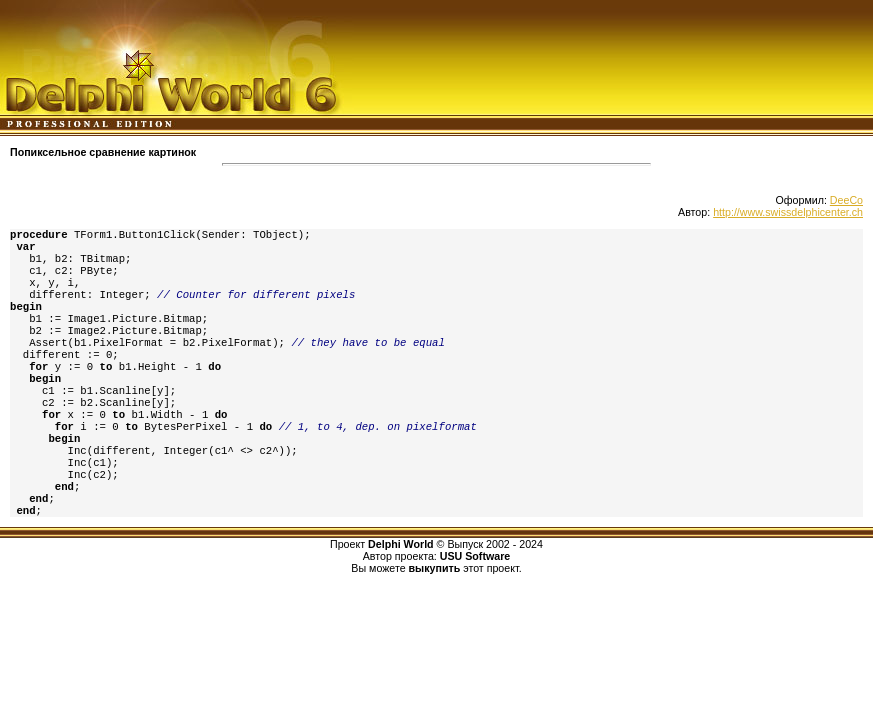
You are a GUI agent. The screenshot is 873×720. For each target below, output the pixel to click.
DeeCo (846, 200)
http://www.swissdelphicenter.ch (788, 212)
